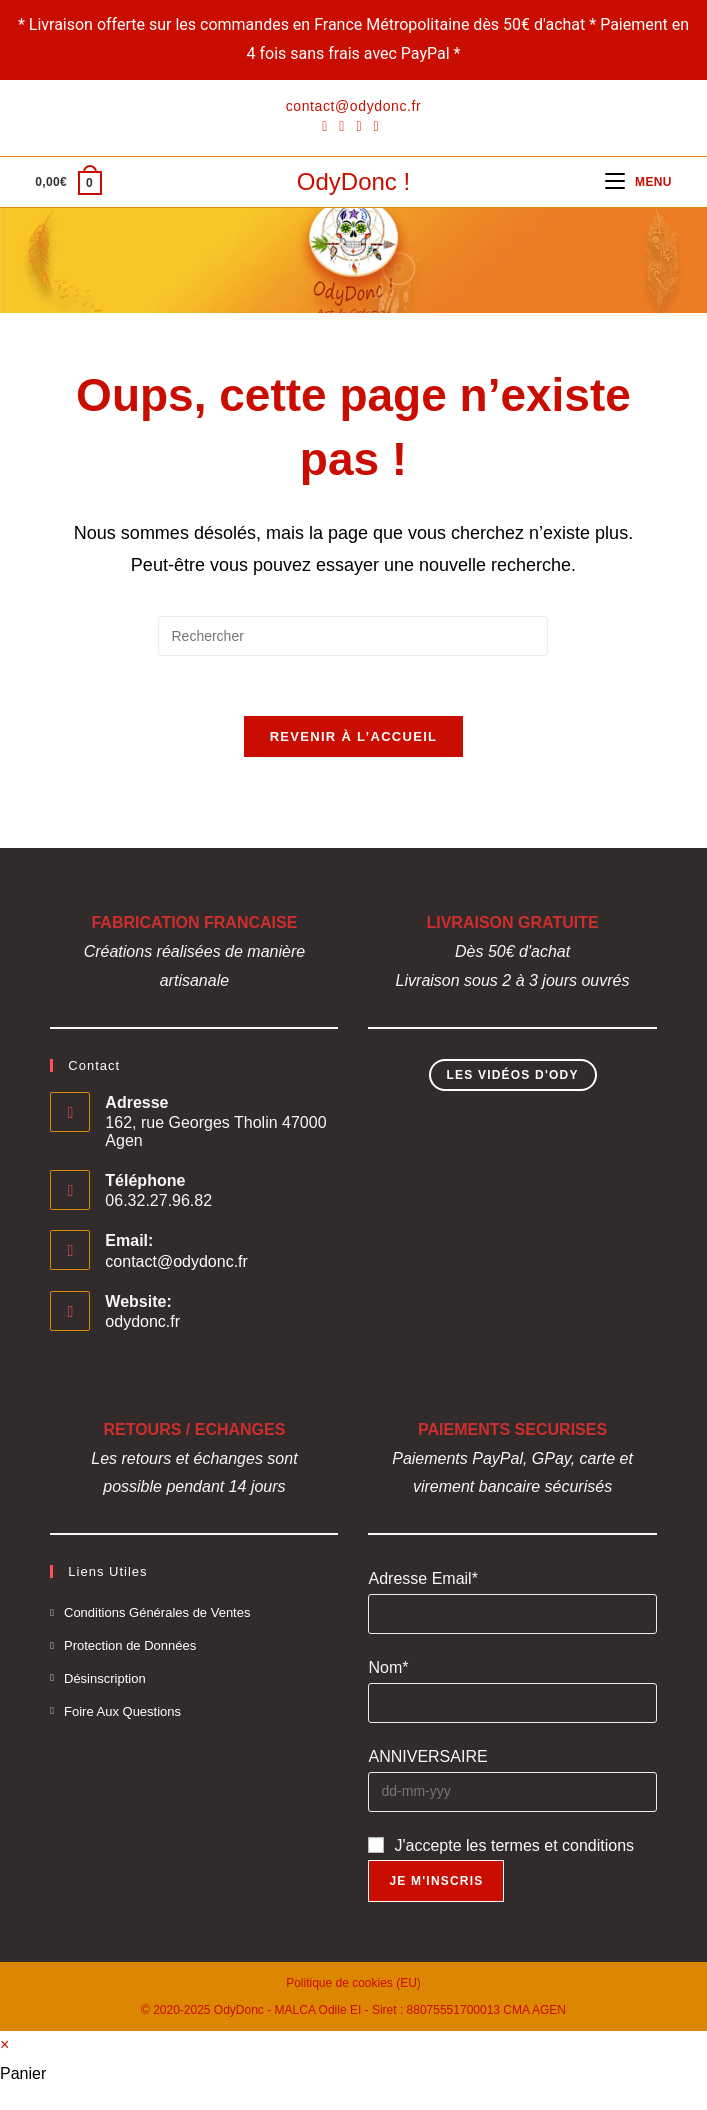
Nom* (388, 1668)
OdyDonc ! (353, 181)
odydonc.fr (142, 1322)
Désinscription (105, 1679)
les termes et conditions (550, 1845)
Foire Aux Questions (122, 1711)
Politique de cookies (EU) (353, 1984)
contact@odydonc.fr (176, 1262)
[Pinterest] (341, 126)
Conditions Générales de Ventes (157, 1613)
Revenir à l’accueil (354, 737)
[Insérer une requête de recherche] (353, 636)
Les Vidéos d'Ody (513, 1076)
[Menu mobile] (638, 182)
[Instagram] (358, 126)
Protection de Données (130, 1646)
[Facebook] (327, 126)
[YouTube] (376, 126)
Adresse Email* (422, 1579)
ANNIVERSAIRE (427, 1757)
